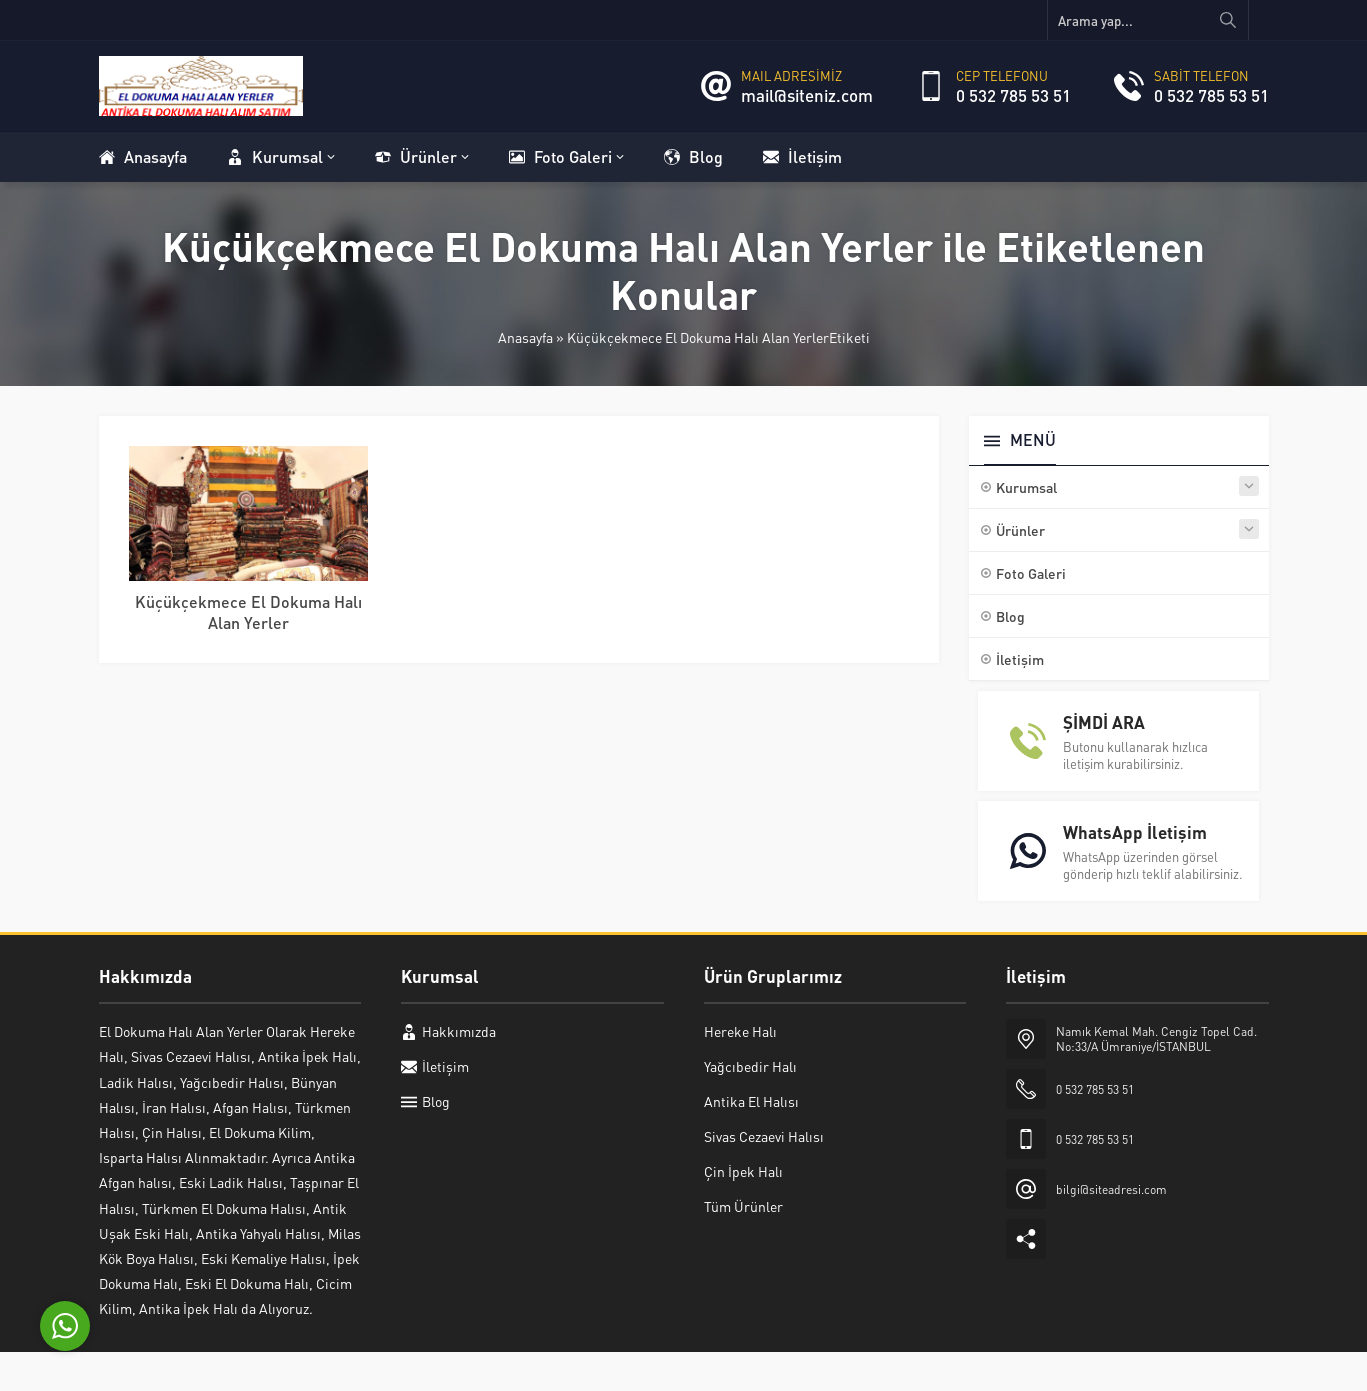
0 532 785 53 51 (1013, 95)
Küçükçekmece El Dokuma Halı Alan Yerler (248, 612)
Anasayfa (525, 337)
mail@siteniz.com (807, 95)
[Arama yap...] (1148, 20)
